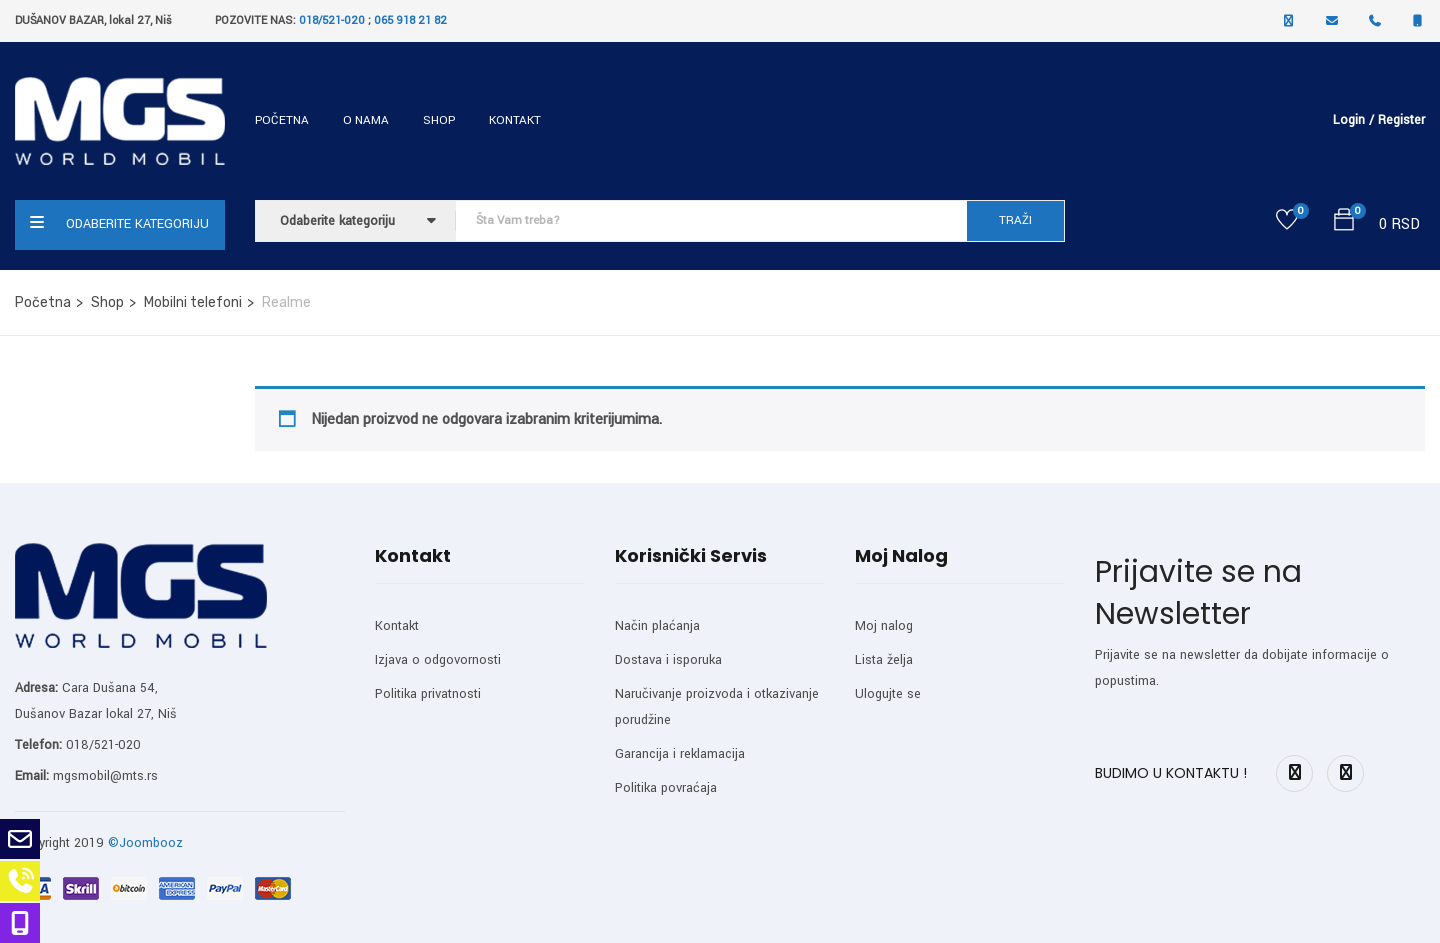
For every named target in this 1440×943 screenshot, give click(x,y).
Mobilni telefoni (193, 302)
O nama (366, 120)
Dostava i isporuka (668, 660)
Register (1401, 120)
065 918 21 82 (410, 20)
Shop (439, 120)
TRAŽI (1015, 220)
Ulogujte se (888, 694)
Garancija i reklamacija (680, 754)
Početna (282, 120)
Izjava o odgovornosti (438, 660)
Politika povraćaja (666, 788)
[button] (1344, 223)
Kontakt (515, 120)
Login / (1353, 120)
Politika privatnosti (428, 694)
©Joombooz (145, 843)
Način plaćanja (657, 626)
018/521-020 (332, 20)
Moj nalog (884, 626)
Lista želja (884, 660)
